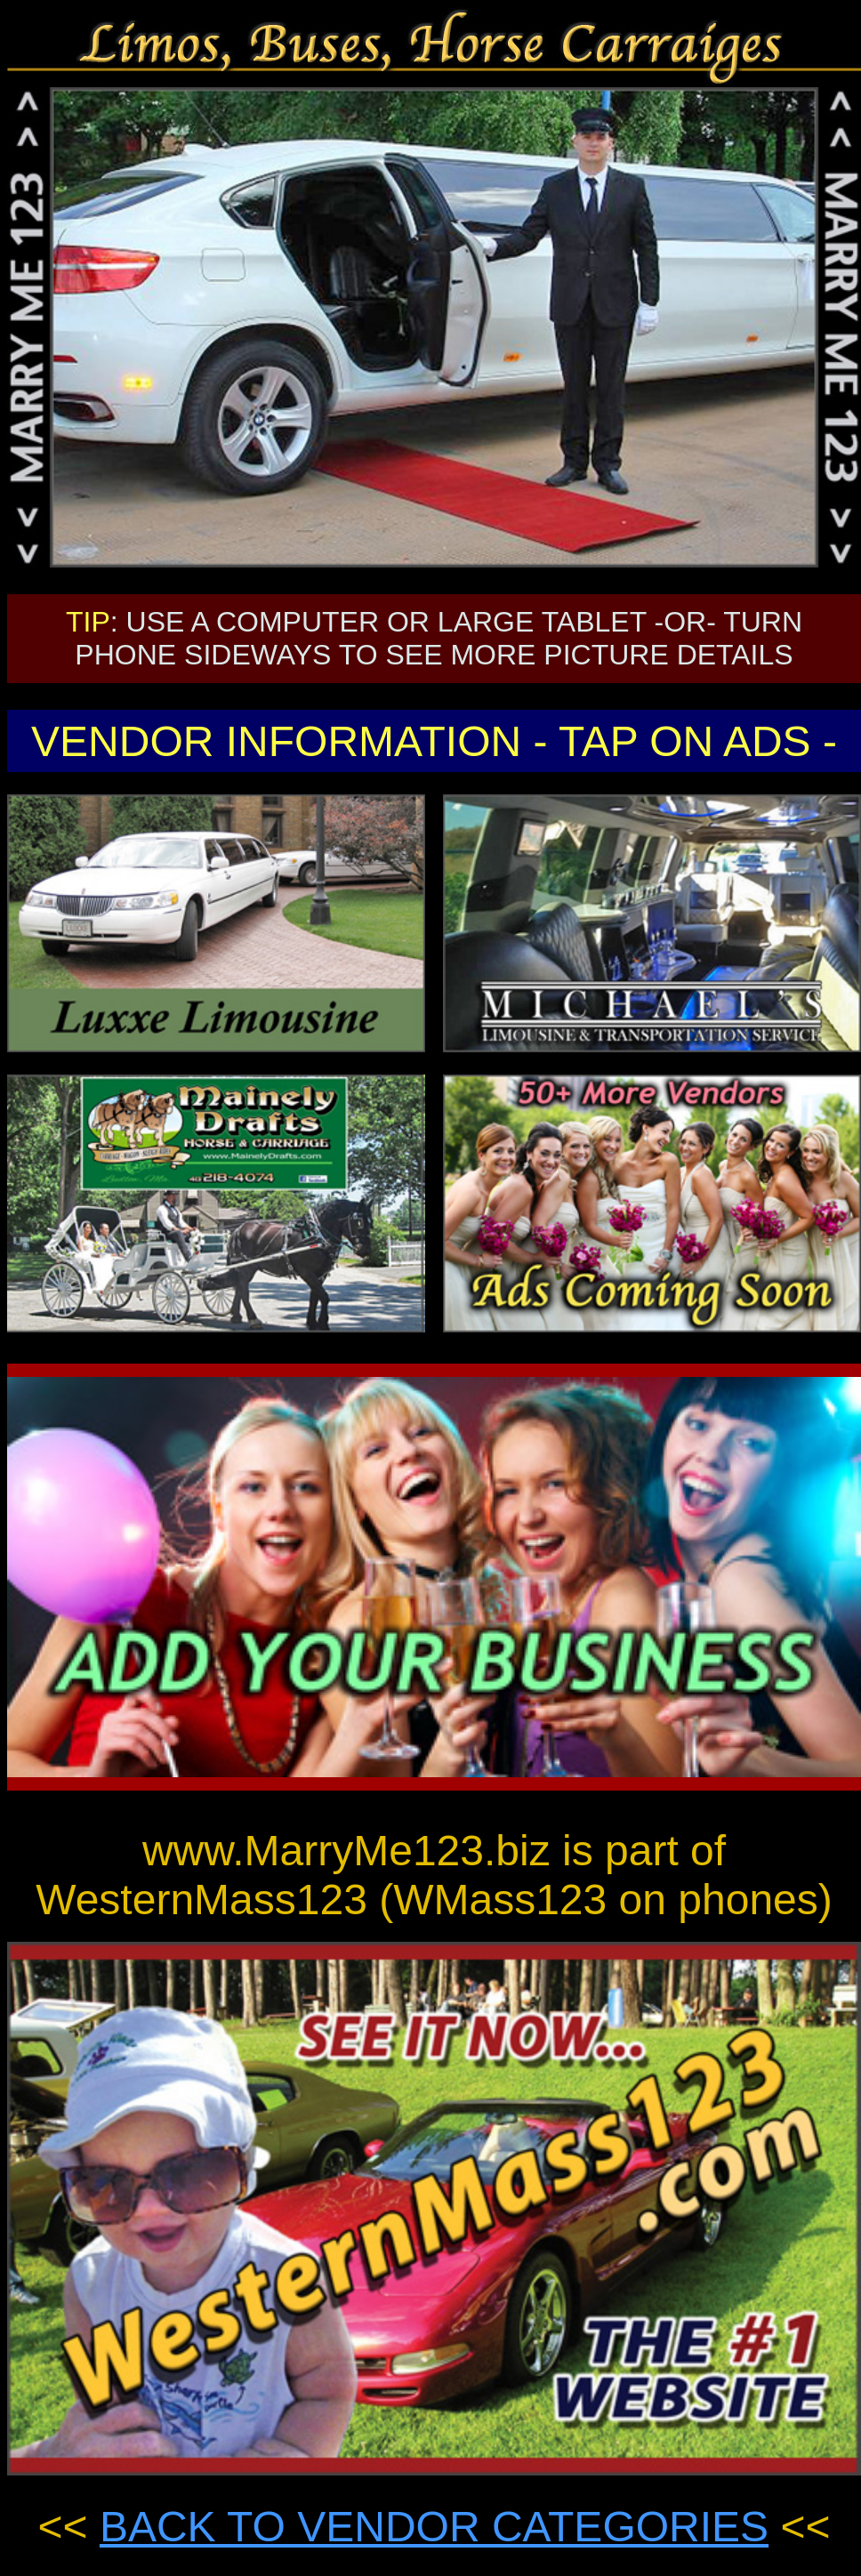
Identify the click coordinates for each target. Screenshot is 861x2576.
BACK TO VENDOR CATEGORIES (434, 2526)
